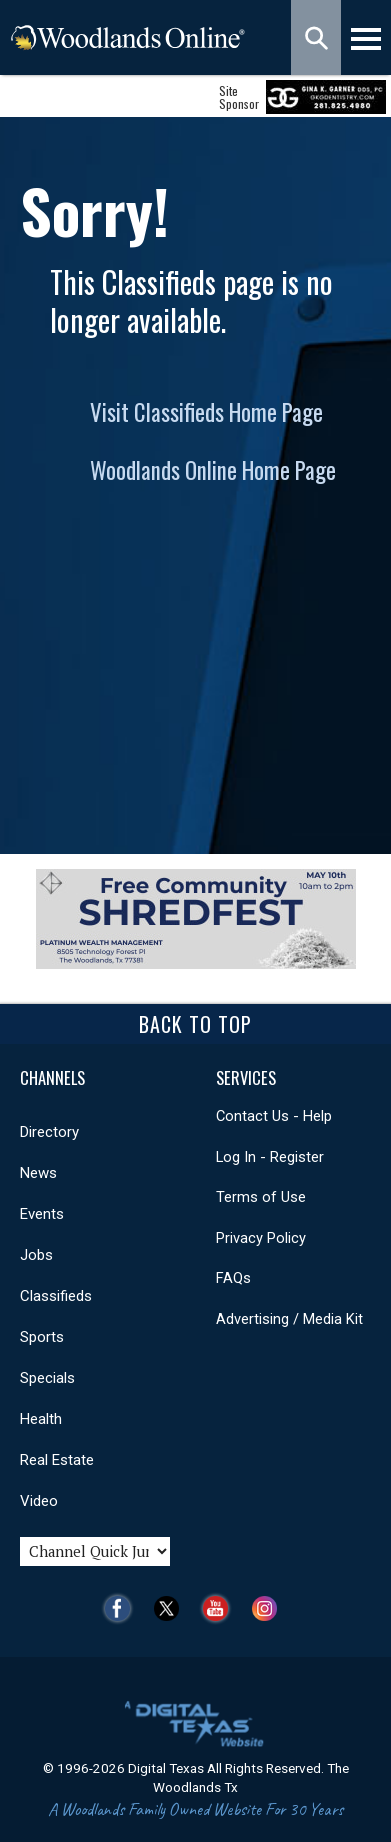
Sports (42, 1337)
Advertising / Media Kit (289, 1319)
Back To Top (195, 1024)
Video (39, 1501)
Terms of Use (261, 1197)
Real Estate (57, 1460)
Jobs (36, 1255)
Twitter (171, 1608)
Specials (47, 1378)
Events (42, 1214)
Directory (49, 1132)
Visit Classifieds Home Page (206, 412)
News (38, 1173)
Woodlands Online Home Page (213, 470)
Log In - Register (270, 1157)
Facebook (122, 1608)
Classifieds (56, 1296)
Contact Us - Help (274, 1116)
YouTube (220, 1608)
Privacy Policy (261, 1238)
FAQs (233, 1278)
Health (41, 1419)
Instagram (269, 1608)
